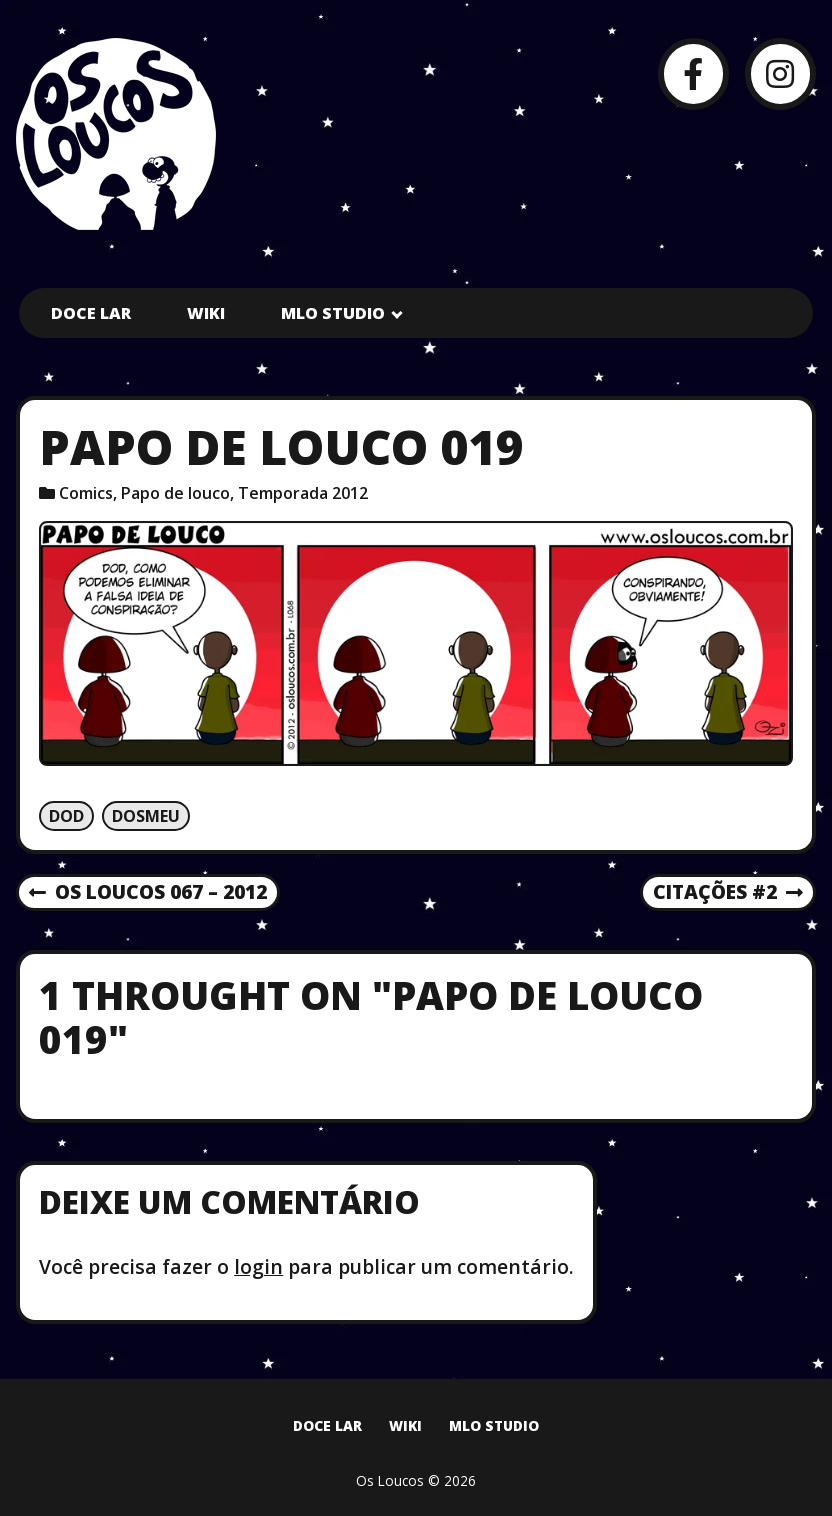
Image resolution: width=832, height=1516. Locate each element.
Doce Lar (91, 313)
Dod (66, 816)
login (258, 1266)
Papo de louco (175, 493)
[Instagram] (780, 73)
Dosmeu (146, 816)
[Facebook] (693, 73)
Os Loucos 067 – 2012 (148, 893)
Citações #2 (728, 893)
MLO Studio (333, 313)
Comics (86, 493)
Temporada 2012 (303, 493)
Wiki (206, 313)
